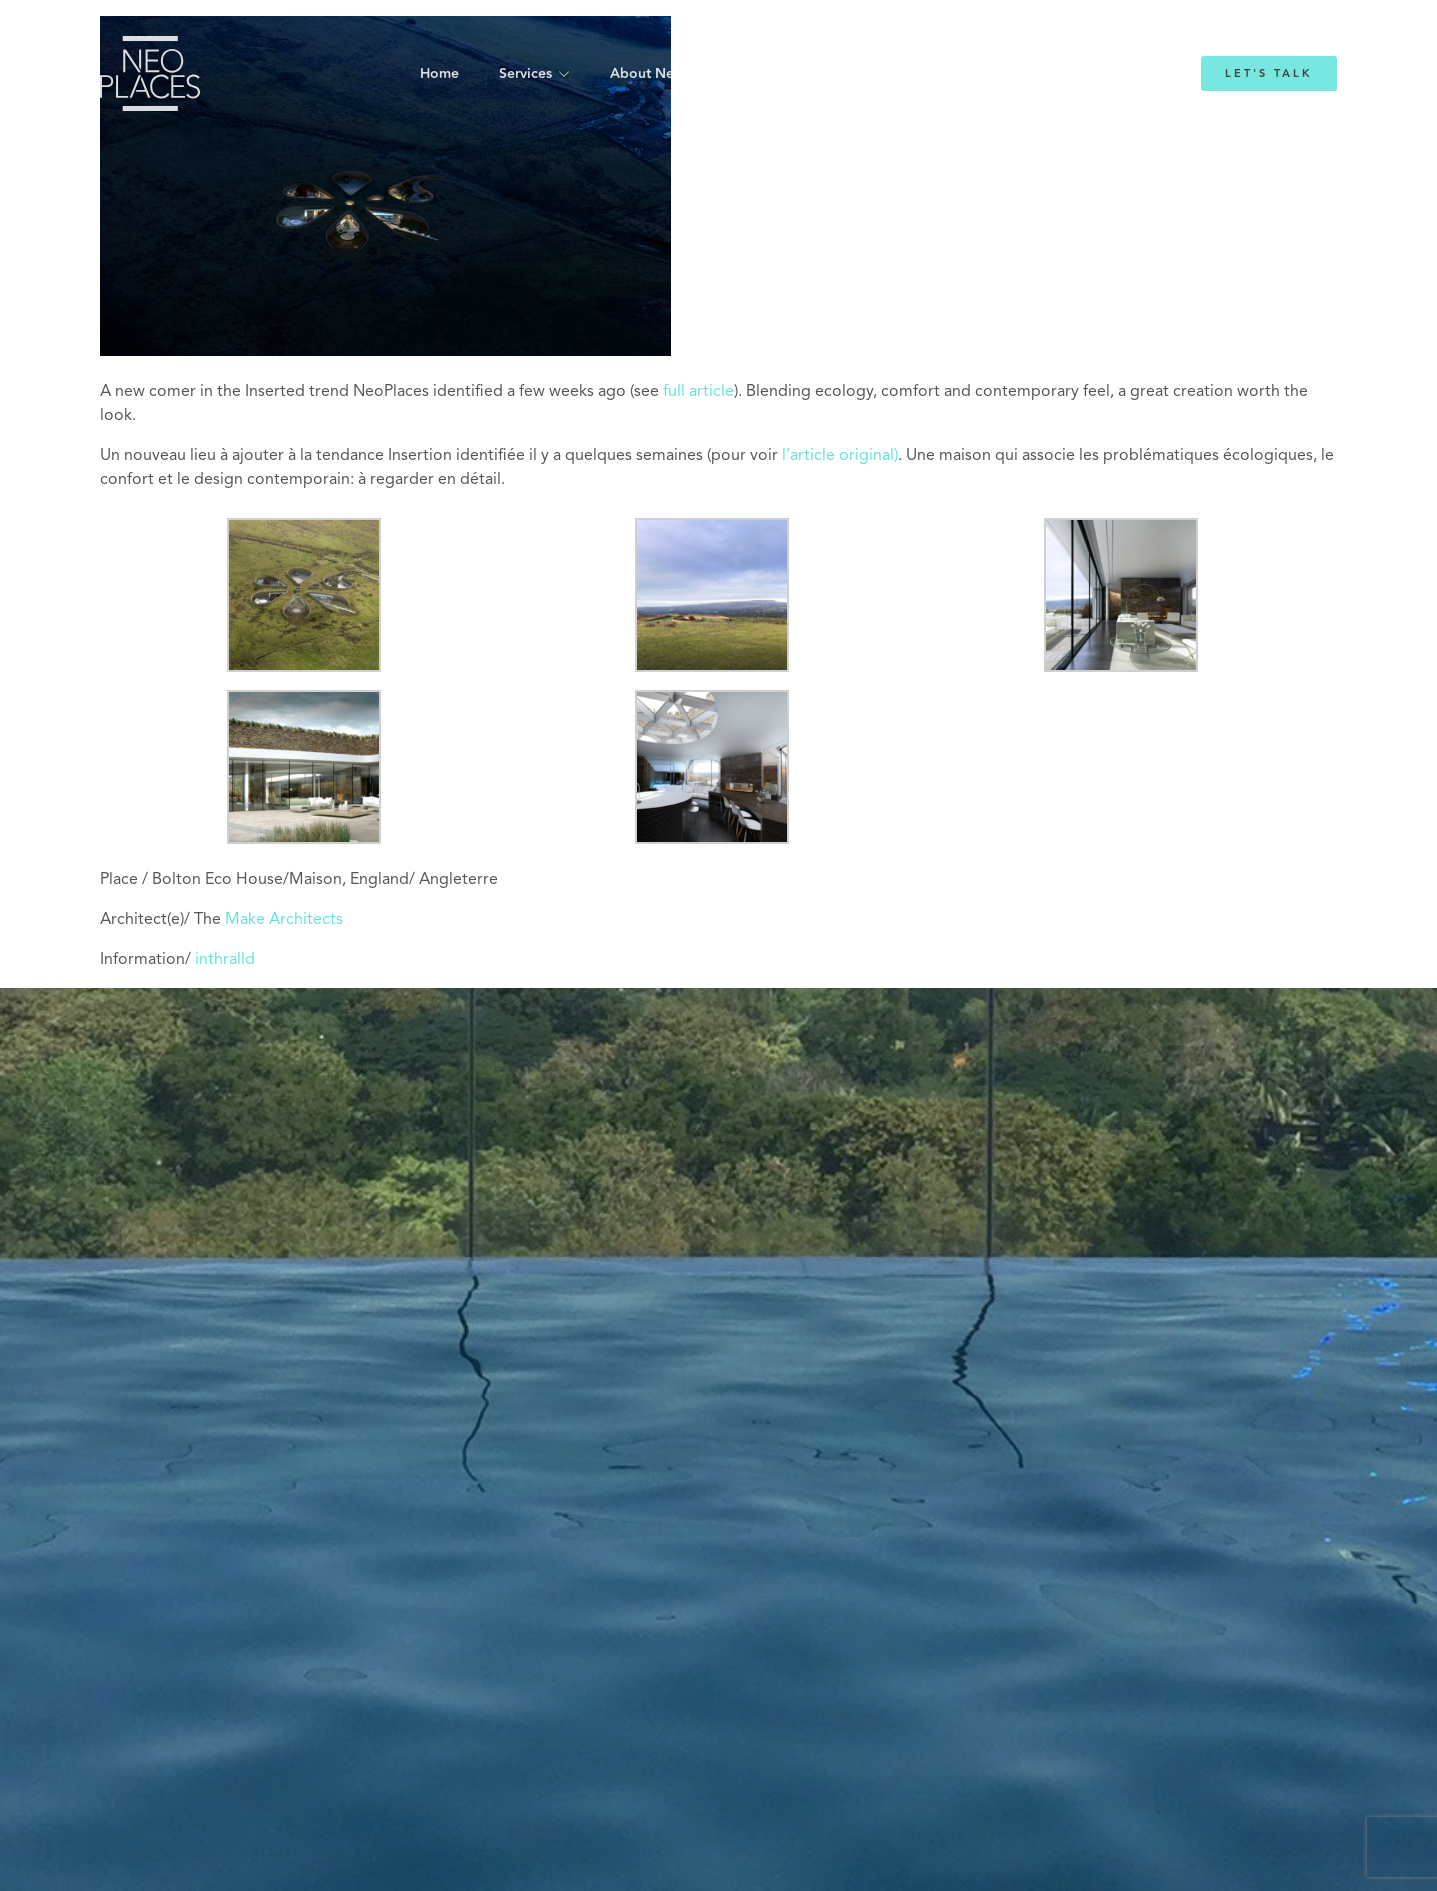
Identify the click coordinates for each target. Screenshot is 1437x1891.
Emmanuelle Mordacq (837, 74)
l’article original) (840, 456)
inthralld (225, 960)
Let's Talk (1269, 73)
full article (698, 392)
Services (525, 74)
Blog (965, 74)
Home (439, 74)
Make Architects (282, 920)
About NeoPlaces (667, 74)
